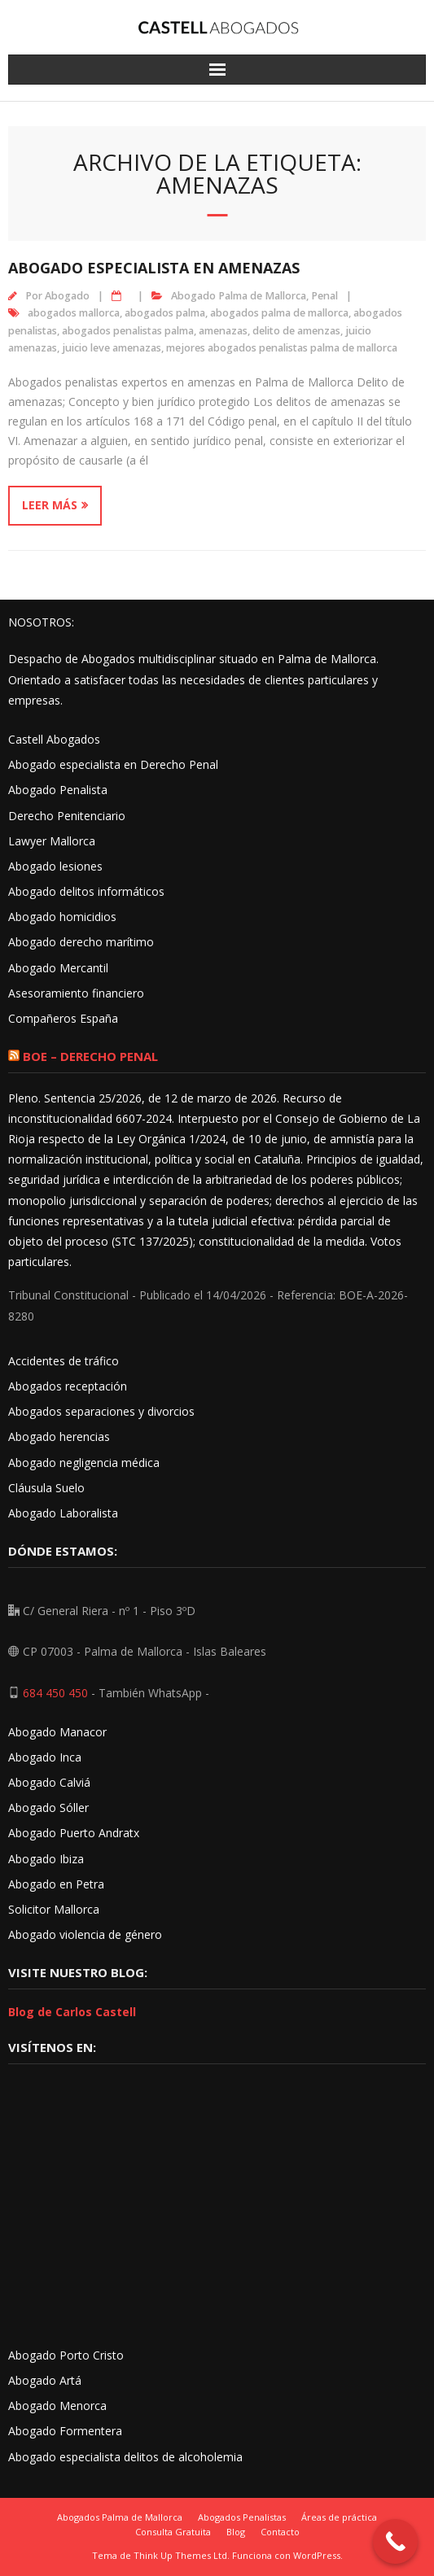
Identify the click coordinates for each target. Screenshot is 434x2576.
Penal (324, 296)
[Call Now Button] (395, 2541)
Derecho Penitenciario (66, 815)
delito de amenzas (296, 331)
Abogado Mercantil (58, 968)
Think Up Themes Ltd (180, 2555)
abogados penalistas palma (128, 331)
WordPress (316, 2555)
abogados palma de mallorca (279, 313)
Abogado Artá (44, 2380)
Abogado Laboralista (63, 1513)
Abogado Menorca (57, 2405)
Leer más (49, 505)
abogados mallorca (74, 313)
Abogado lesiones (55, 866)
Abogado (67, 296)
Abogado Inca (44, 1757)
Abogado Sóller (48, 1807)
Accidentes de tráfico (63, 1361)
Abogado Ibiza (46, 1859)
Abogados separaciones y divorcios (101, 1411)
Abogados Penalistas (242, 2517)
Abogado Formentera (65, 2430)
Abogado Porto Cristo (66, 2355)
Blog (235, 2532)
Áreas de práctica (339, 2517)
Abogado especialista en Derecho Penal (113, 764)
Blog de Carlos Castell (72, 2011)
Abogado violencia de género (85, 1934)
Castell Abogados (54, 739)
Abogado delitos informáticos (86, 891)
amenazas (223, 331)
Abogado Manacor (57, 1732)
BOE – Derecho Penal (90, 1056)
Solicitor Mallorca (53, 1909)
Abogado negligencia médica (84, 1462)
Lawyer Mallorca (51, 841)
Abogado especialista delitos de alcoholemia (125, 2457)
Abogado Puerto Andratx (75, 1832)
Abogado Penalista (57, 789)
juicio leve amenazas (111, 348)
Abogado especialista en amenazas (154, 267)
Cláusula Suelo (46, 1487)
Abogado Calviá (49, 1782)
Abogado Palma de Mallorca (238, 296)
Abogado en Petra (56, 1884)
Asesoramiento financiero (76, 993)
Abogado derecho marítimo (81, 942)
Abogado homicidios (62, 916)
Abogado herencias (59, 1436)
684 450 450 (55, 1693)
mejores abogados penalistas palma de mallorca (281, 348)
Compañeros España (63, 1018)
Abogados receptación (67, 1386)
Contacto (280, 2532)
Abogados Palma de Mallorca (119, 2517)
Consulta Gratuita (173, 2532)
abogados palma (165, 313)
